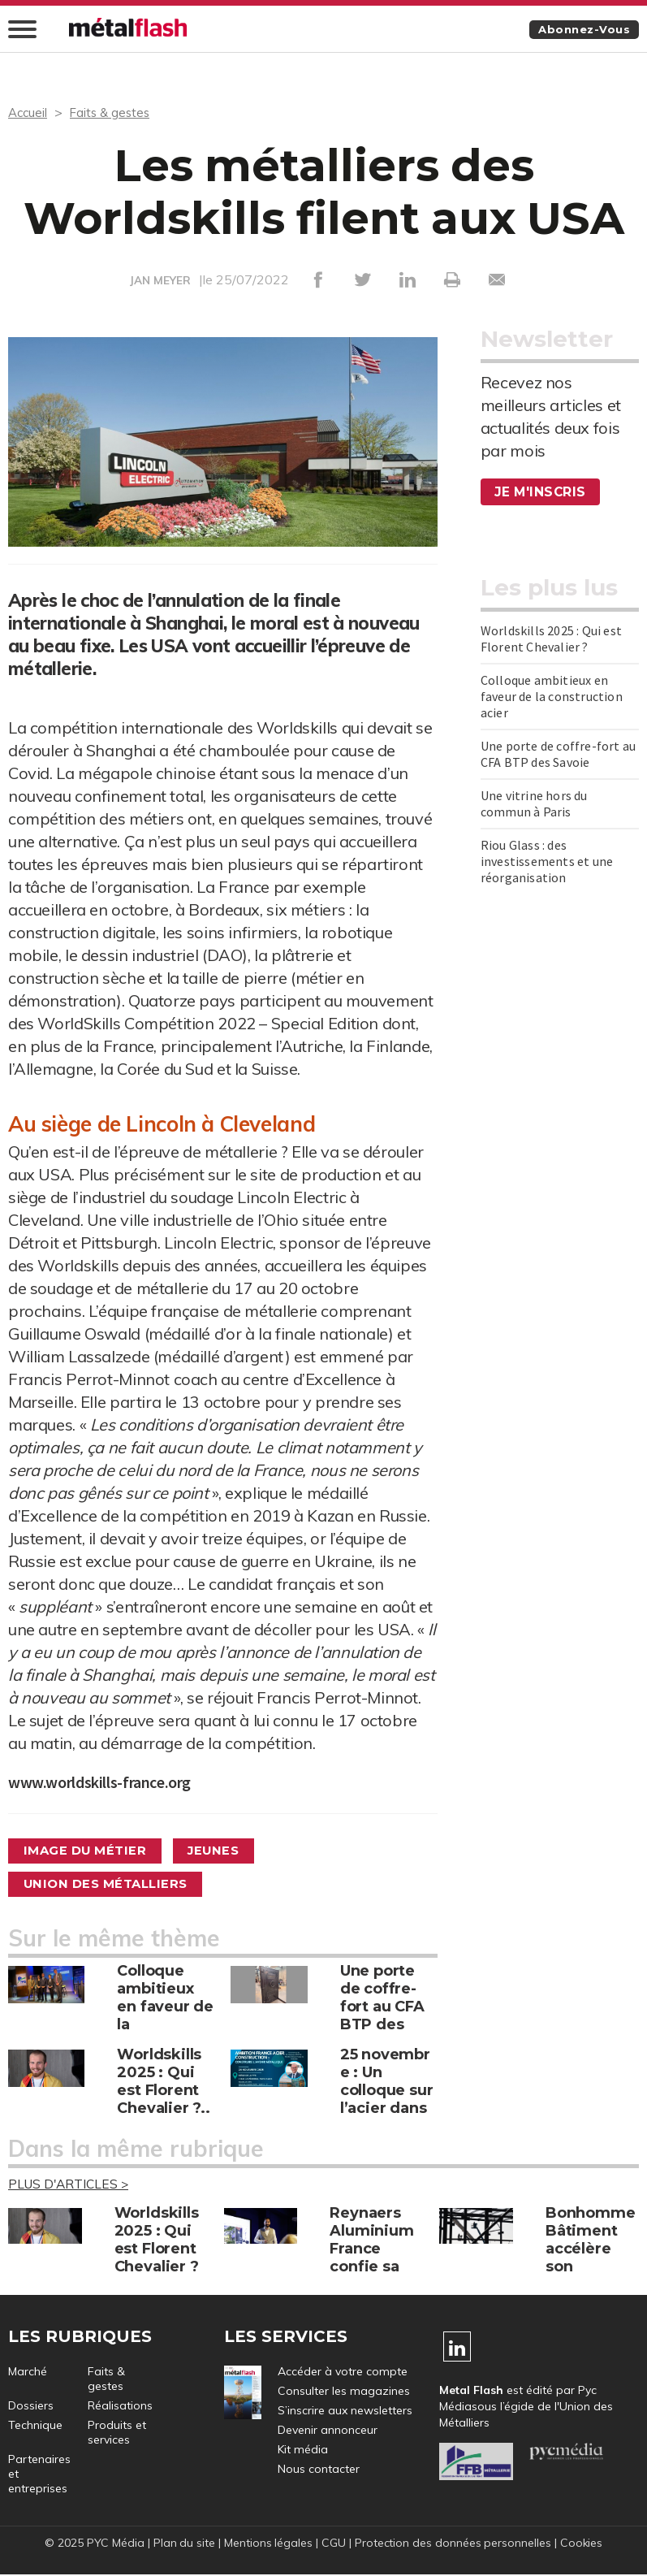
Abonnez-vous (581, 30)
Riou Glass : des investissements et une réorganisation (547, 862)
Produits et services (117, 2433)
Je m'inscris (541, 492)
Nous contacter (319, 2470)
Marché (27, 2373)
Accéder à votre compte (343, 2373)
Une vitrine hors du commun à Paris (534, 804)
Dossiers (31, 2407)
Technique (35, 2426)
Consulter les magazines (344, 2392)
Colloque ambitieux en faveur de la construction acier (552, 697)
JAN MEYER (161, 281)
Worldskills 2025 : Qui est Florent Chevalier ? (551, 639)
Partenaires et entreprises (39, 2475)
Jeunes (228, 1851)
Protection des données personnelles (454, 2544)
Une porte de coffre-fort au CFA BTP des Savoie (558, 754)
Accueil (29, 113)
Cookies (583, 2544)
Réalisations (120, 2407)
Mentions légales (268, 2544)
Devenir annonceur (327, 2431)
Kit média (303, 2451)
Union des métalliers (112, 1884)
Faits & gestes (114, 113)
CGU (333, 2544)
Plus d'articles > (70, 2185)
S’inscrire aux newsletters (345, 2412)
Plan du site (183, 2544)
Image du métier (90, 1851)
